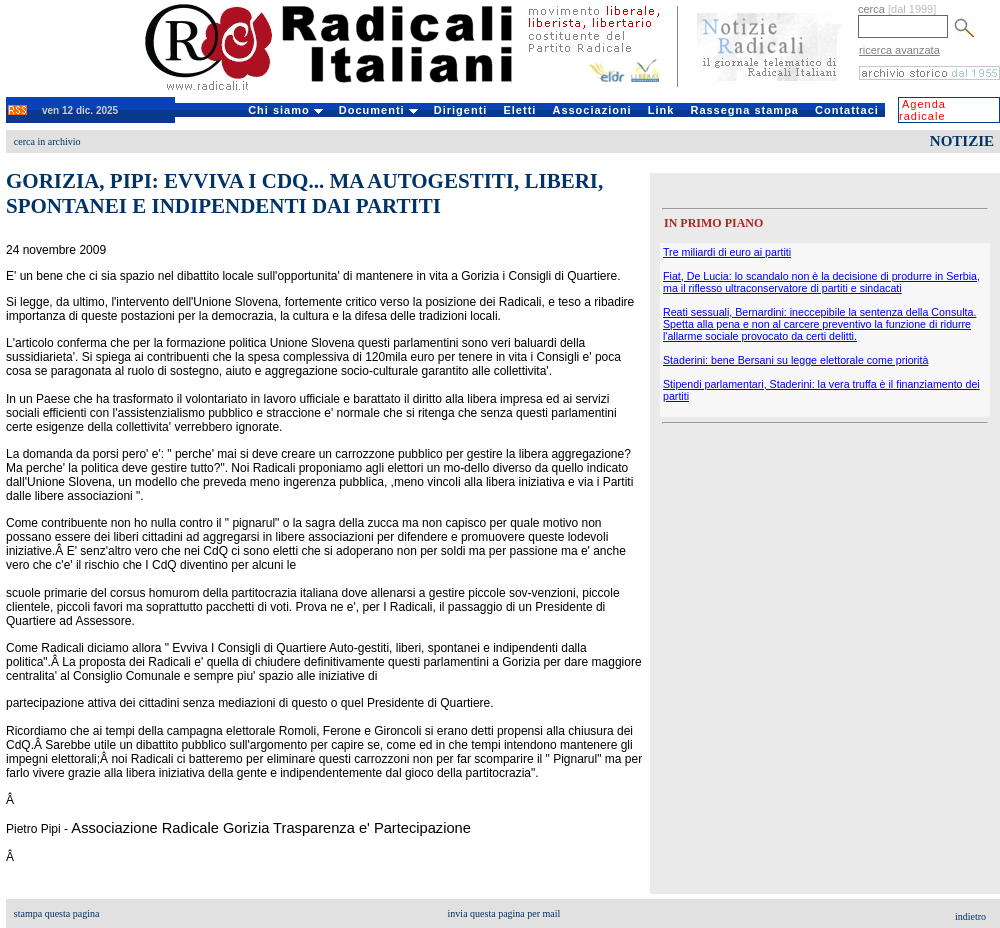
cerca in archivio (47, 141)
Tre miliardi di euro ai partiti (727, 252)
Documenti (378, 110)
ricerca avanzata (899, 50)
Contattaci (847, 110)
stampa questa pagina (57, 913)
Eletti (519, 110)
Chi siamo (285, 110)
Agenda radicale (922, 110)
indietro (970, 916)
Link (661, 110)
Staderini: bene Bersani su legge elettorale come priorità (795, 360)
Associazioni (591, 110)
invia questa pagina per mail (504, 913)
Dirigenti (461, 110)
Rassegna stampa (744, 110)
